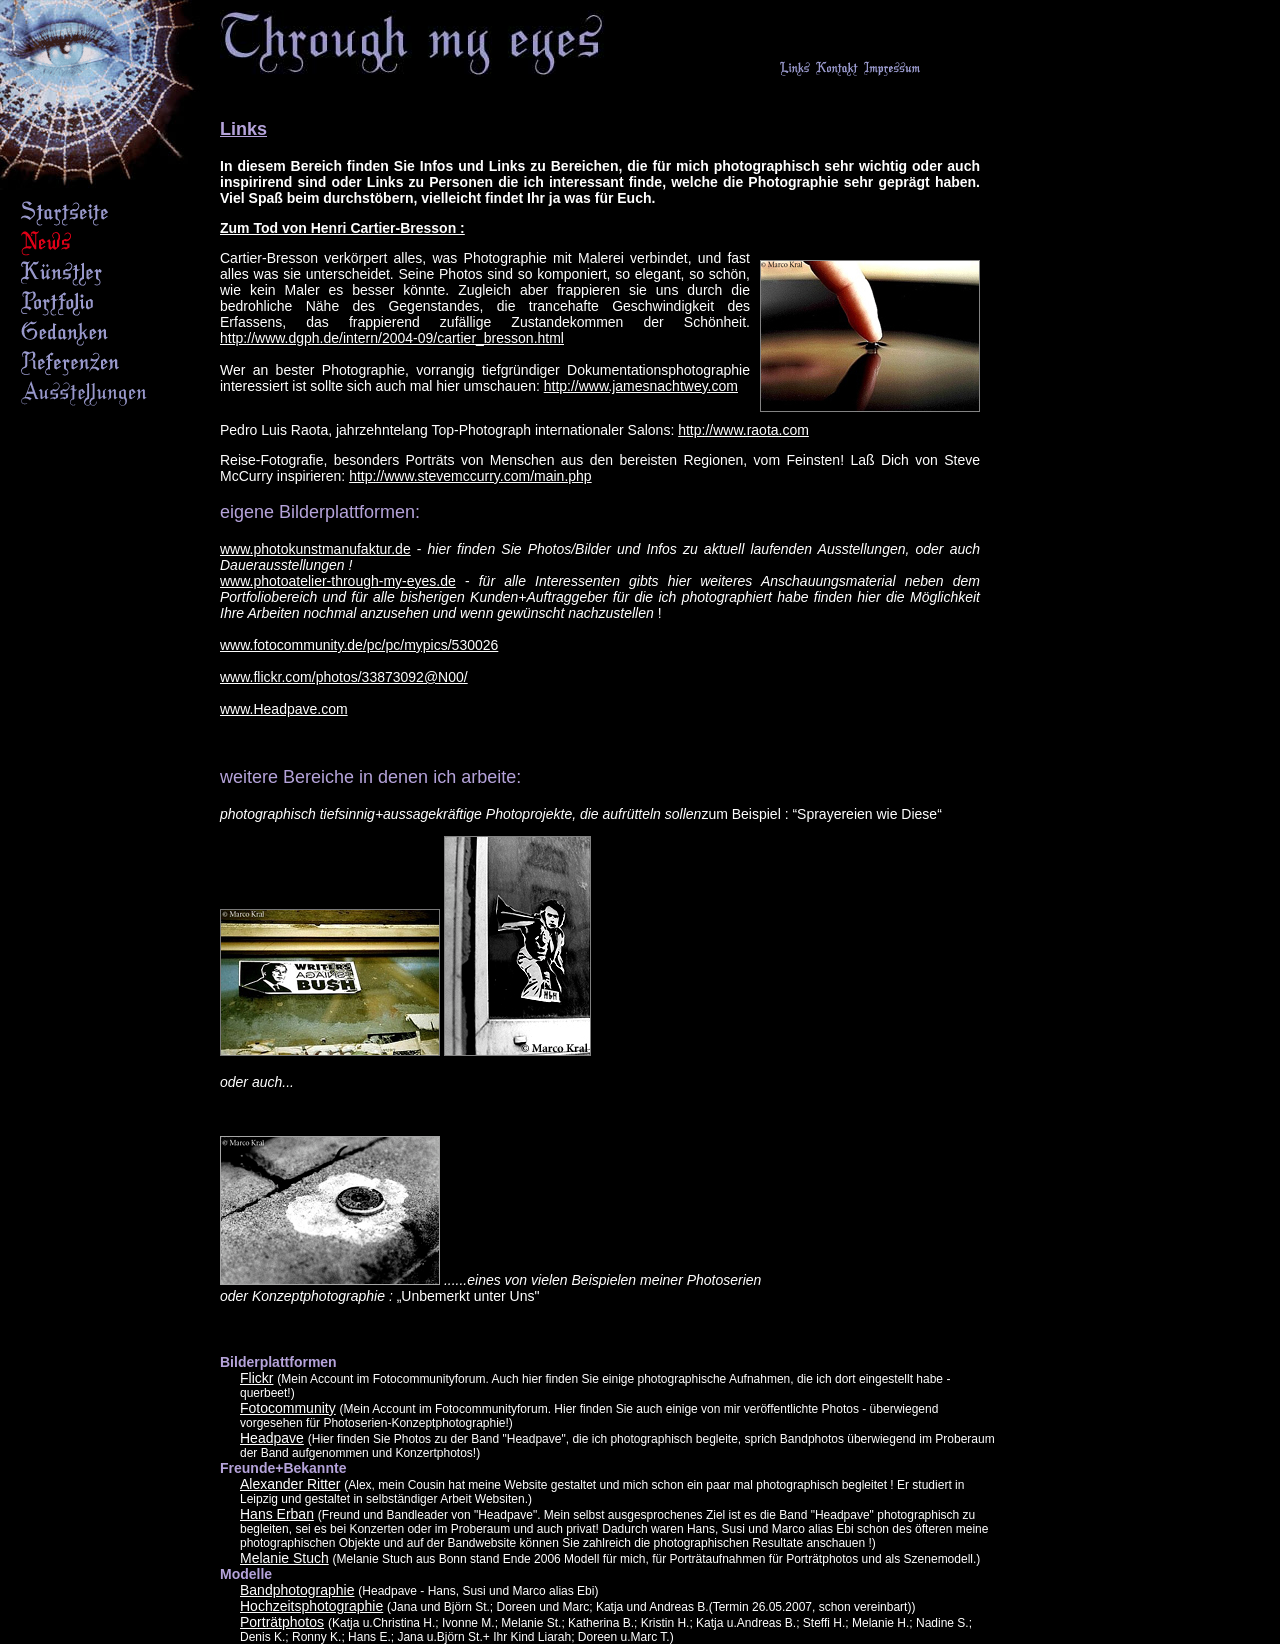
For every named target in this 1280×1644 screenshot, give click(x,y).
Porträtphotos (282, 1622)
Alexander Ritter (290, 1484)
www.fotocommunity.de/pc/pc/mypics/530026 (359, 645)
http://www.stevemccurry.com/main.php (470, 476)
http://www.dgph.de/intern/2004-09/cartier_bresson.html (392, 338)
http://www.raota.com (743, 430)
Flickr (256, 1378)
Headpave (272, 1438)
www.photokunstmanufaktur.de (315, 549)
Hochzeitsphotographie (311, 1606)
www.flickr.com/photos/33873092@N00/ (344, 677)
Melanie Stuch (284, 1558)
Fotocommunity (288, 1408)
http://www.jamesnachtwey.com (641, 386)
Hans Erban (277, 1514)
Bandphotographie (297, 1590)
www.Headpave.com (284, 709)
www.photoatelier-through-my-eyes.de (338, 581)
